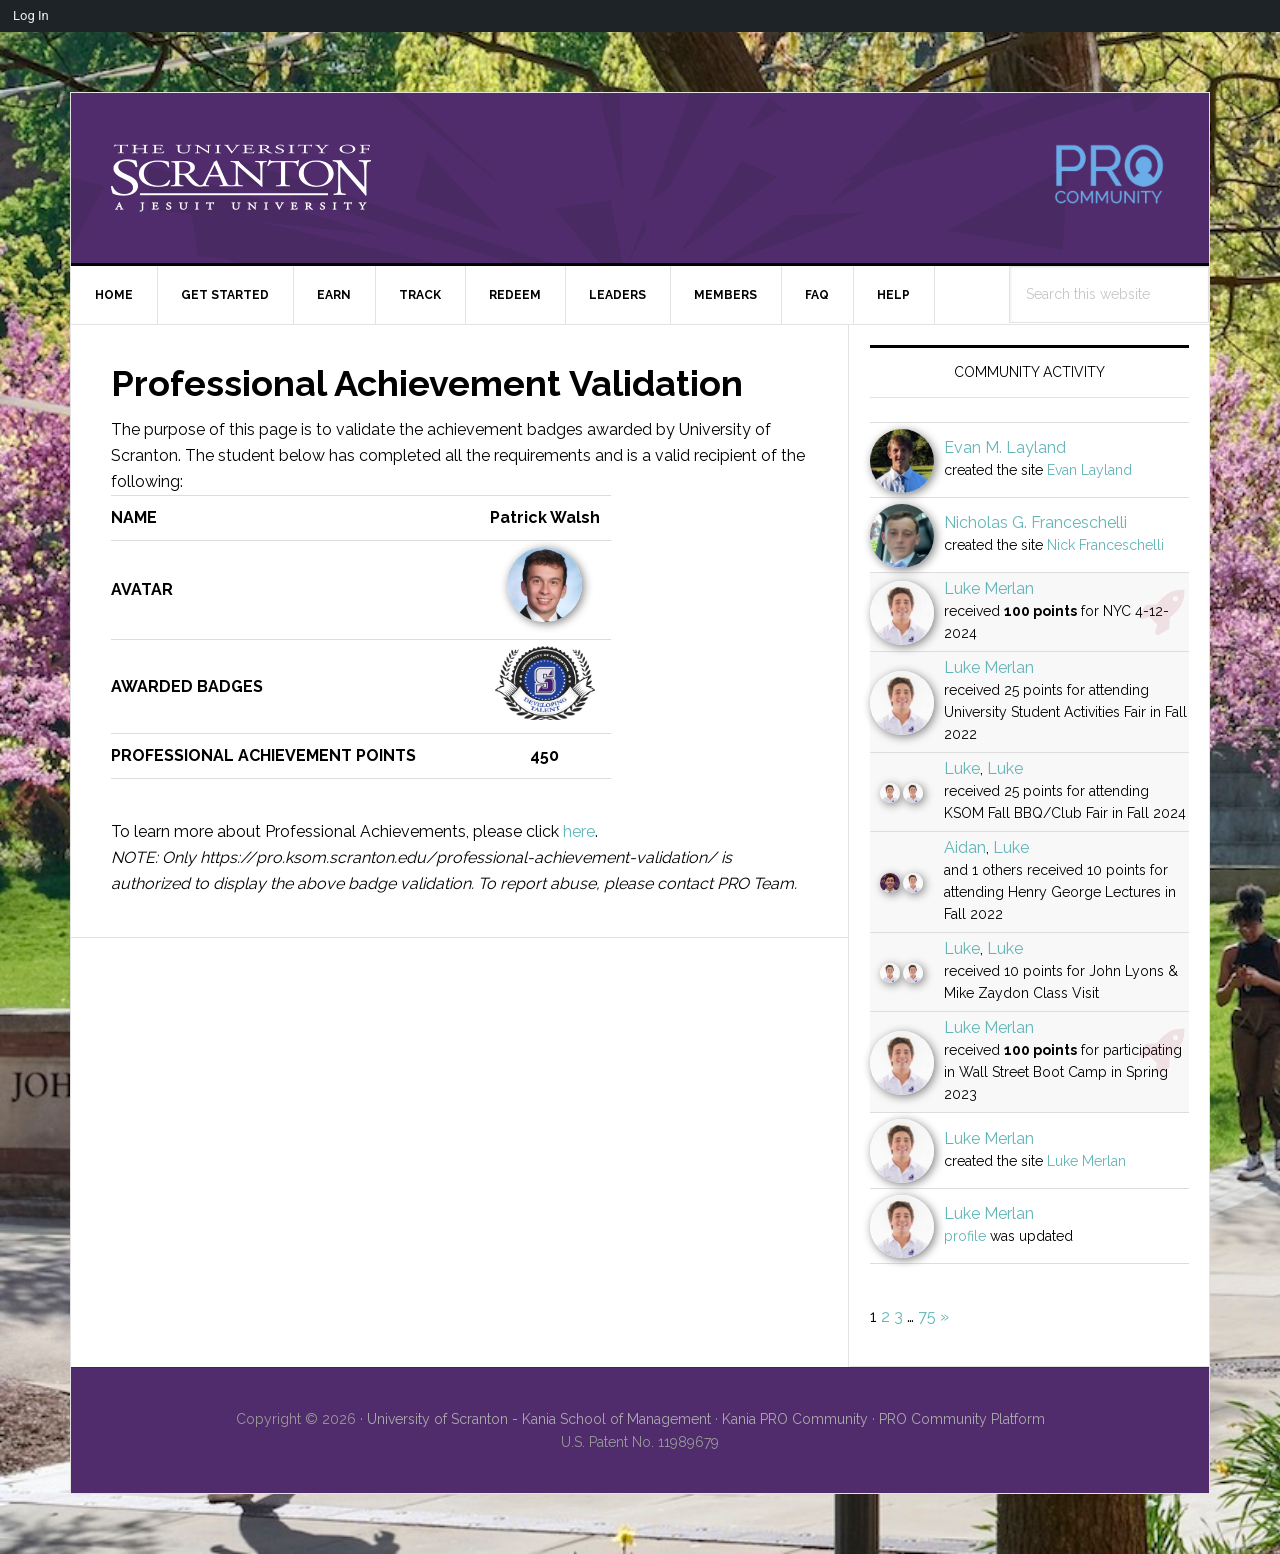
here (579, 831)
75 (927, 1316)
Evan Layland (1089, 470)
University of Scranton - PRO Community (241, 178)
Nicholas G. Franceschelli (1035, 522)
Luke (962, 768)
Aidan (965, 847)
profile (965, 1236)
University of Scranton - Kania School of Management (539, 1419)
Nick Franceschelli (1105, 545)
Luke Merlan (989, 588)
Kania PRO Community (795, 1419)
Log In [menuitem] (31, 15)
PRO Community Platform (962, 1419)
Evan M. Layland (1005, 447)
